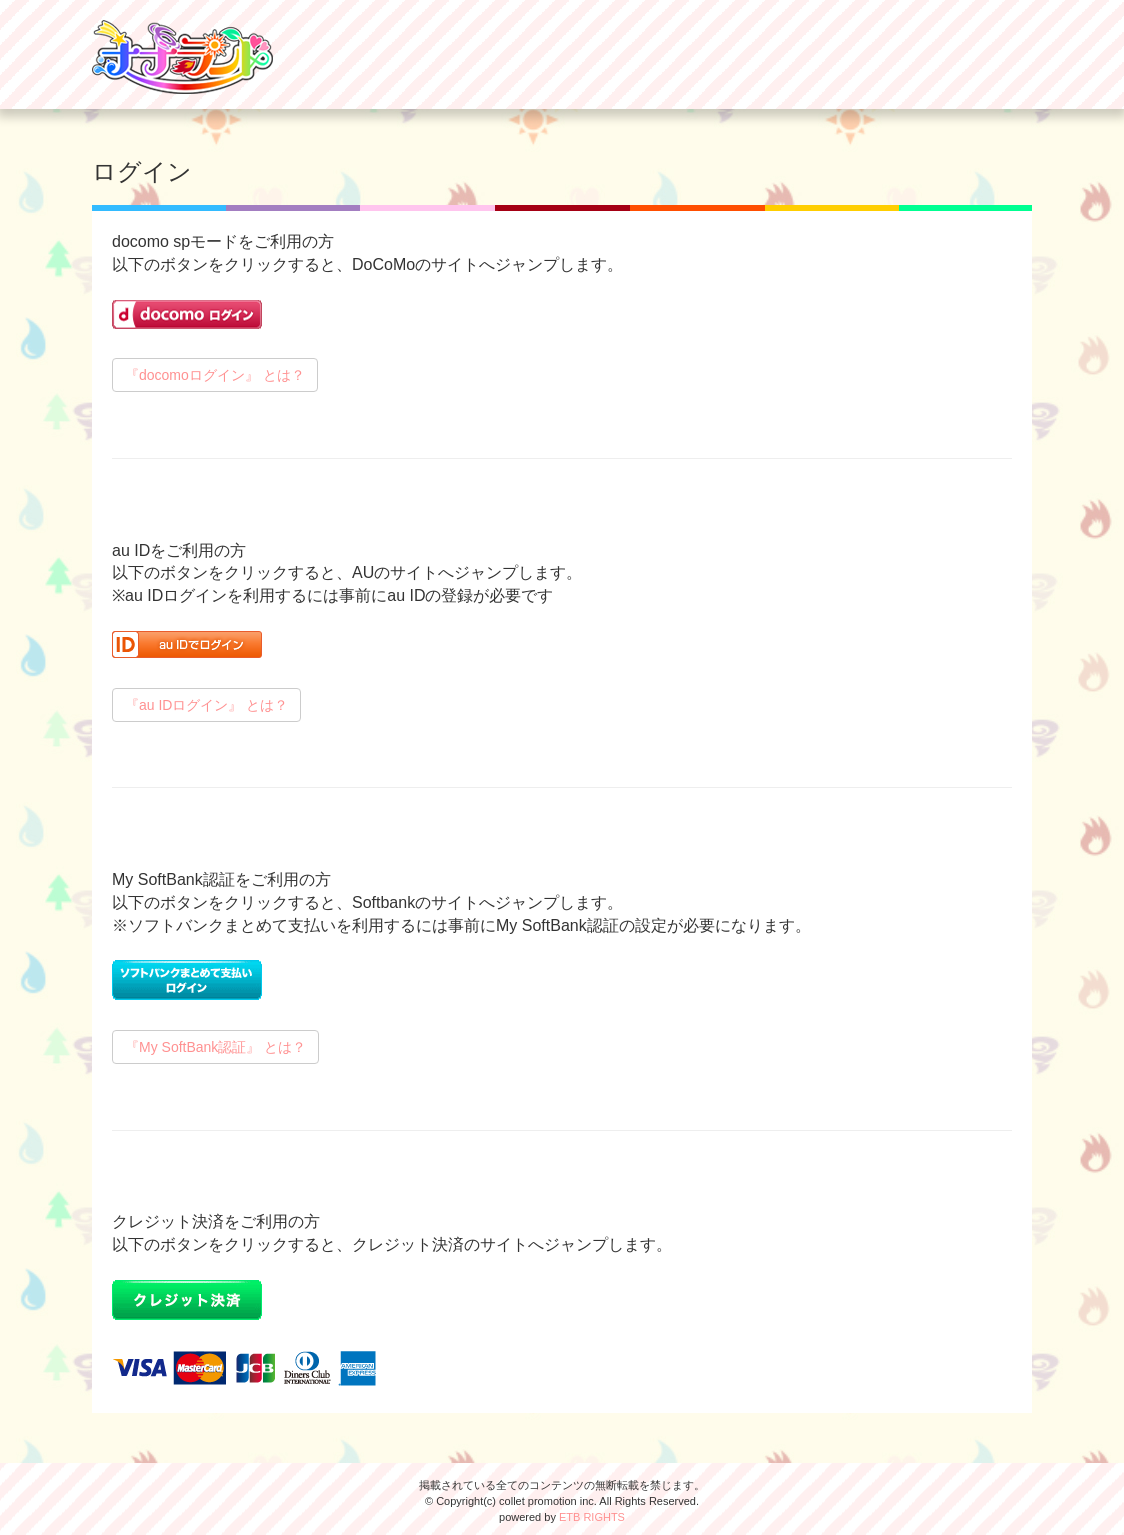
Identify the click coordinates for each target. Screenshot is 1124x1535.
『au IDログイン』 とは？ (206, 705)
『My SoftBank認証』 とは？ (215, 1047)
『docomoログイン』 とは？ (215, 375)
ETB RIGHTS (592, 1517)
